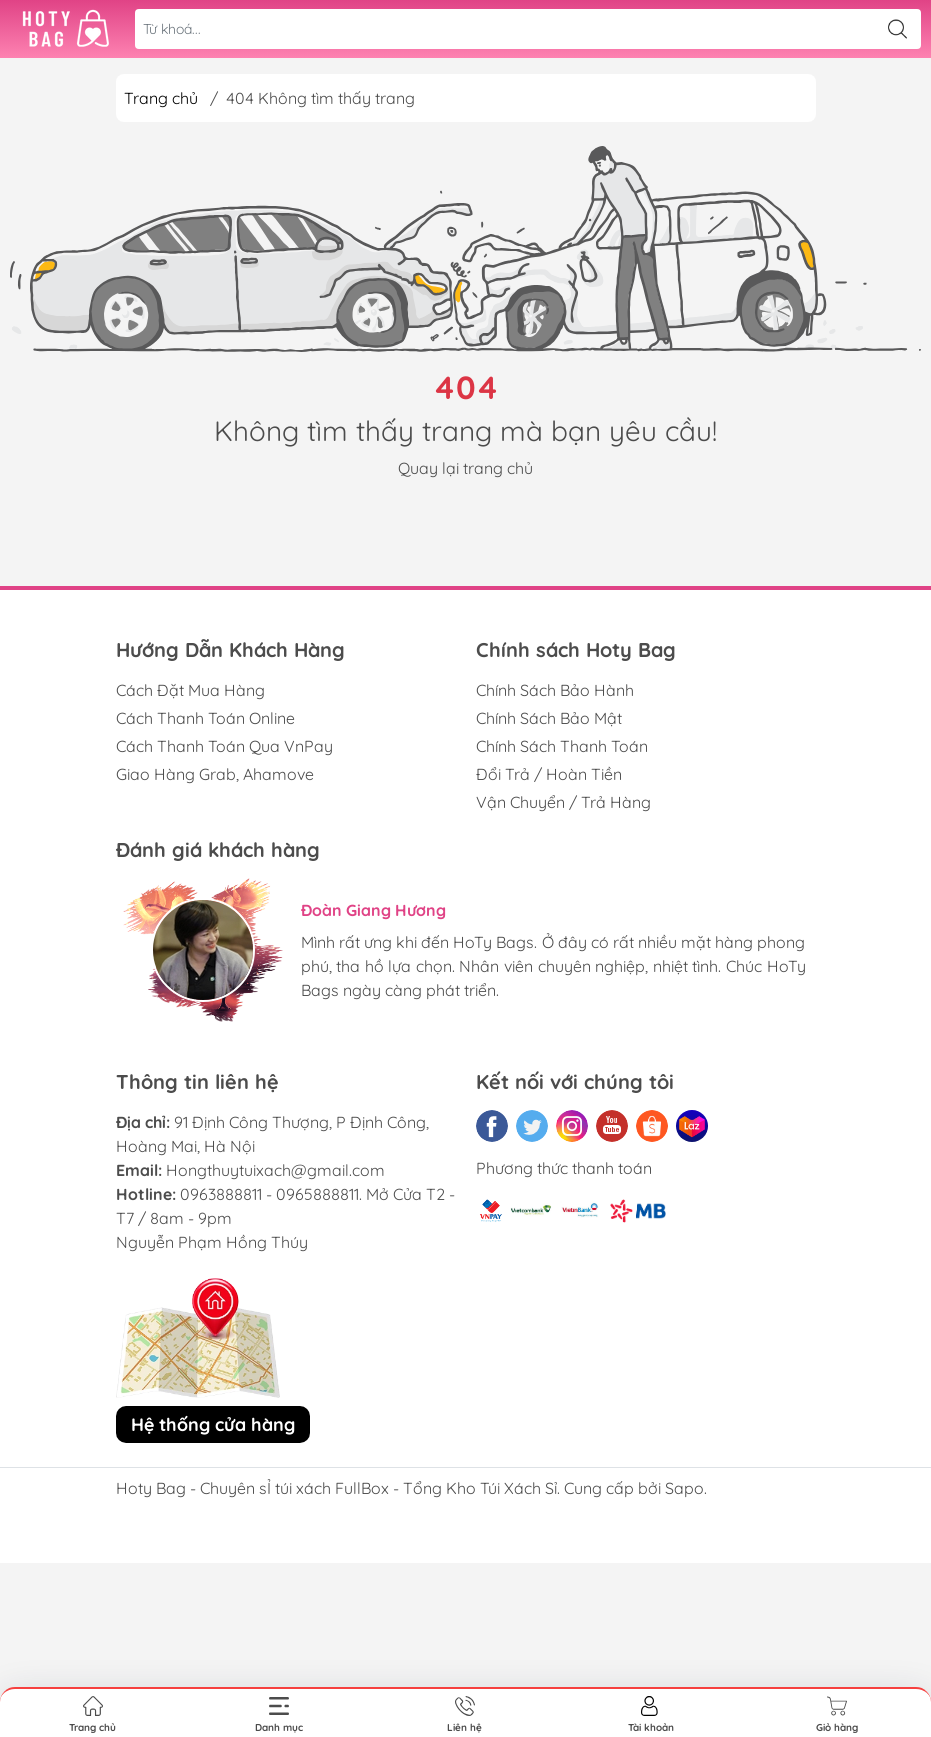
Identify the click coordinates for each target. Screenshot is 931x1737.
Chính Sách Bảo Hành (555, 690)
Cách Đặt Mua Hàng (190, 690)
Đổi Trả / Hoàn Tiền (549, 774)
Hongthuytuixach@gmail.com (275, 1170)
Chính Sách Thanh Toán (562, 746)
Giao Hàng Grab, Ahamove (215, 774)
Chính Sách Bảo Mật (549, 718)
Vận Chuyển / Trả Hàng (563, 802)
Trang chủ (161, 98)
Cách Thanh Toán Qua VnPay (224, 746)
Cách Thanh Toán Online (205, 718)
